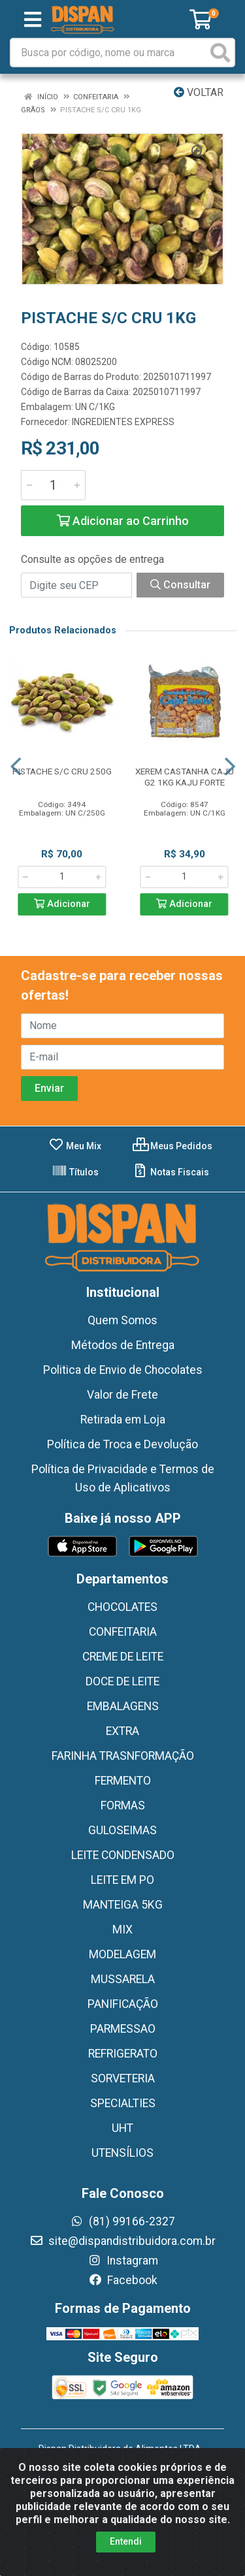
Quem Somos (122, 1320)
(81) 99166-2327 (122, 2221)
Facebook (122, 2280)
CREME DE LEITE (122, 1656)
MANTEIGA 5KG (123, 1904)
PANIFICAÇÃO (123, 2004)
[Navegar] (15, 766)
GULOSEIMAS (122, 1830)
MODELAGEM (122, 1954)
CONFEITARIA (123, 1631)
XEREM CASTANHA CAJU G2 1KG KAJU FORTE (184, 776)
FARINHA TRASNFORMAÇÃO (123, 1755)
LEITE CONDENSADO (122, 1855)
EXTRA (122, 1731)
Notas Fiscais (171, 1172)
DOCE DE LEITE (122, 1681)
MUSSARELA (123, 1979)
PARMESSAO (122, 2028)
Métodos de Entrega (122, 1345)
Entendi (126, 2541)
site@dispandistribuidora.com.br (122, 2241)
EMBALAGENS (123, 1706)
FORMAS (123, 1805)
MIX (122, 1929)
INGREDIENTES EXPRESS (123, 422)
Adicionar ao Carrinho (123, 521)
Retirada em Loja (122, 1419)
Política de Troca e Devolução (122, 1444)
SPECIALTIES (122, 2103)
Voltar (198, 92)
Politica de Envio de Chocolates (123, 1369)
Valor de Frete (122, 1394)
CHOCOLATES (122, 1607)
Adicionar (62, 904)
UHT (122, 2128)
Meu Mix (74, 1146)
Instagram (123, 2260)
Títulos (75, 1172)
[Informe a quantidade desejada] (53, 485)
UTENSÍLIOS (122, 2152)
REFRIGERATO (122, 2053)
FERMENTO (123, 1780)
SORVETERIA (123, 2078)
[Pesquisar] (220, 52)
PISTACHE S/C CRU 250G (62, 771)
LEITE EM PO (122, 1879)
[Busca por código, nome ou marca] (109, 52)
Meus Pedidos (172, 1146)
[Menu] (32, 19)
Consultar (180, 585)
